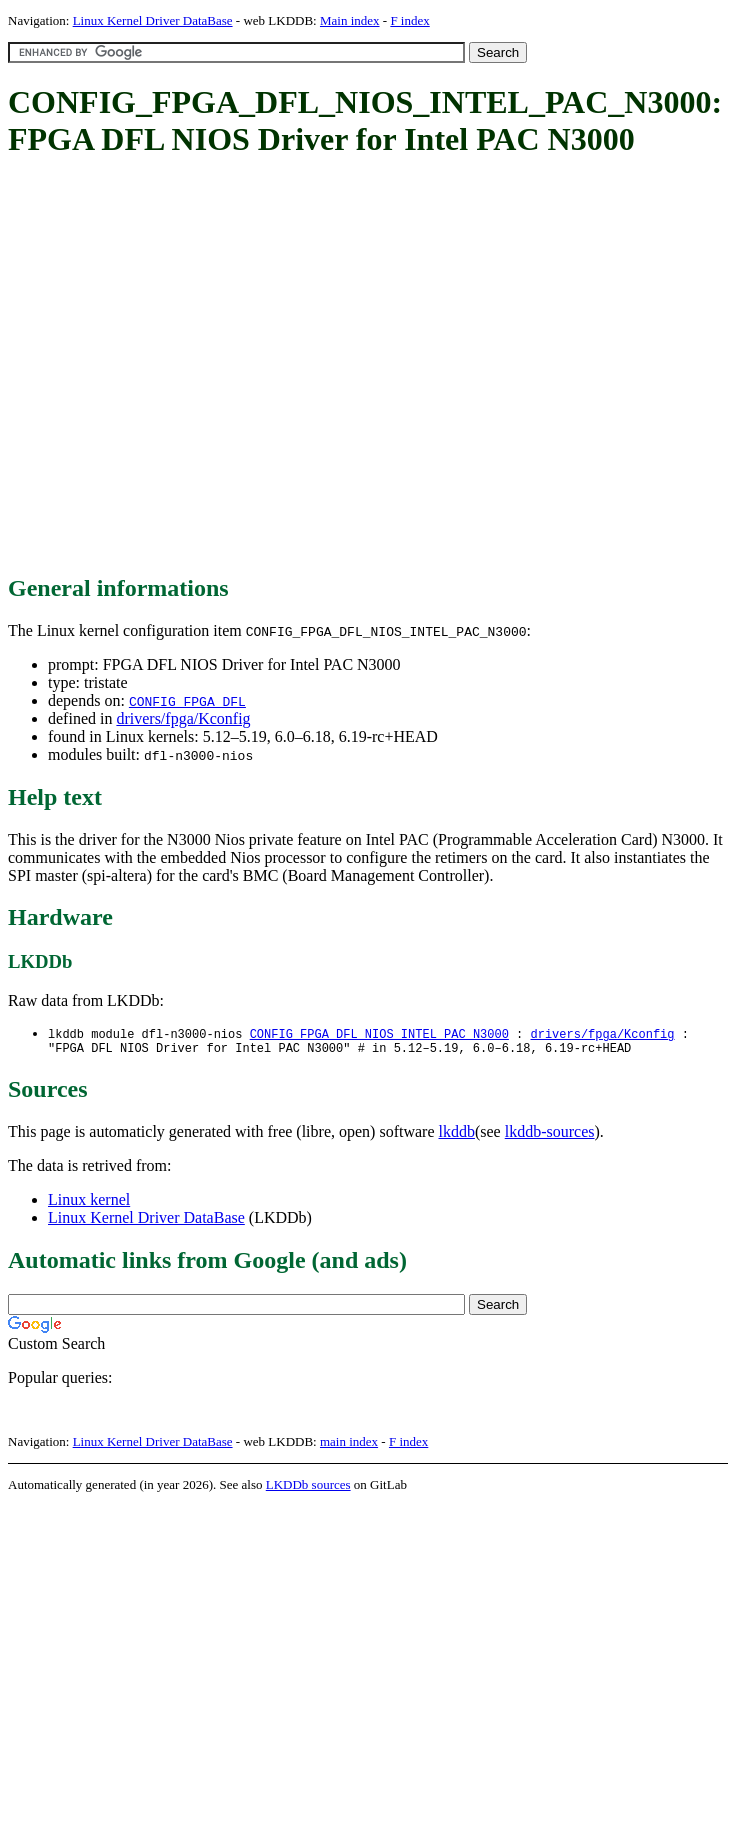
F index (409, 20)
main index (349, 1445)
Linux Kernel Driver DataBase (153, 20)
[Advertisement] (187, 367)
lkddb (457, 1135)
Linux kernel (89, 1203)
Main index (350, 20)
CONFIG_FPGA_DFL (187, 701)
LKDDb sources (308, 1488)
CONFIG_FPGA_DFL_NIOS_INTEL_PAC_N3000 (379, 1034)
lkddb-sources (550, 1135)
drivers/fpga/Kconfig (183, 718)
